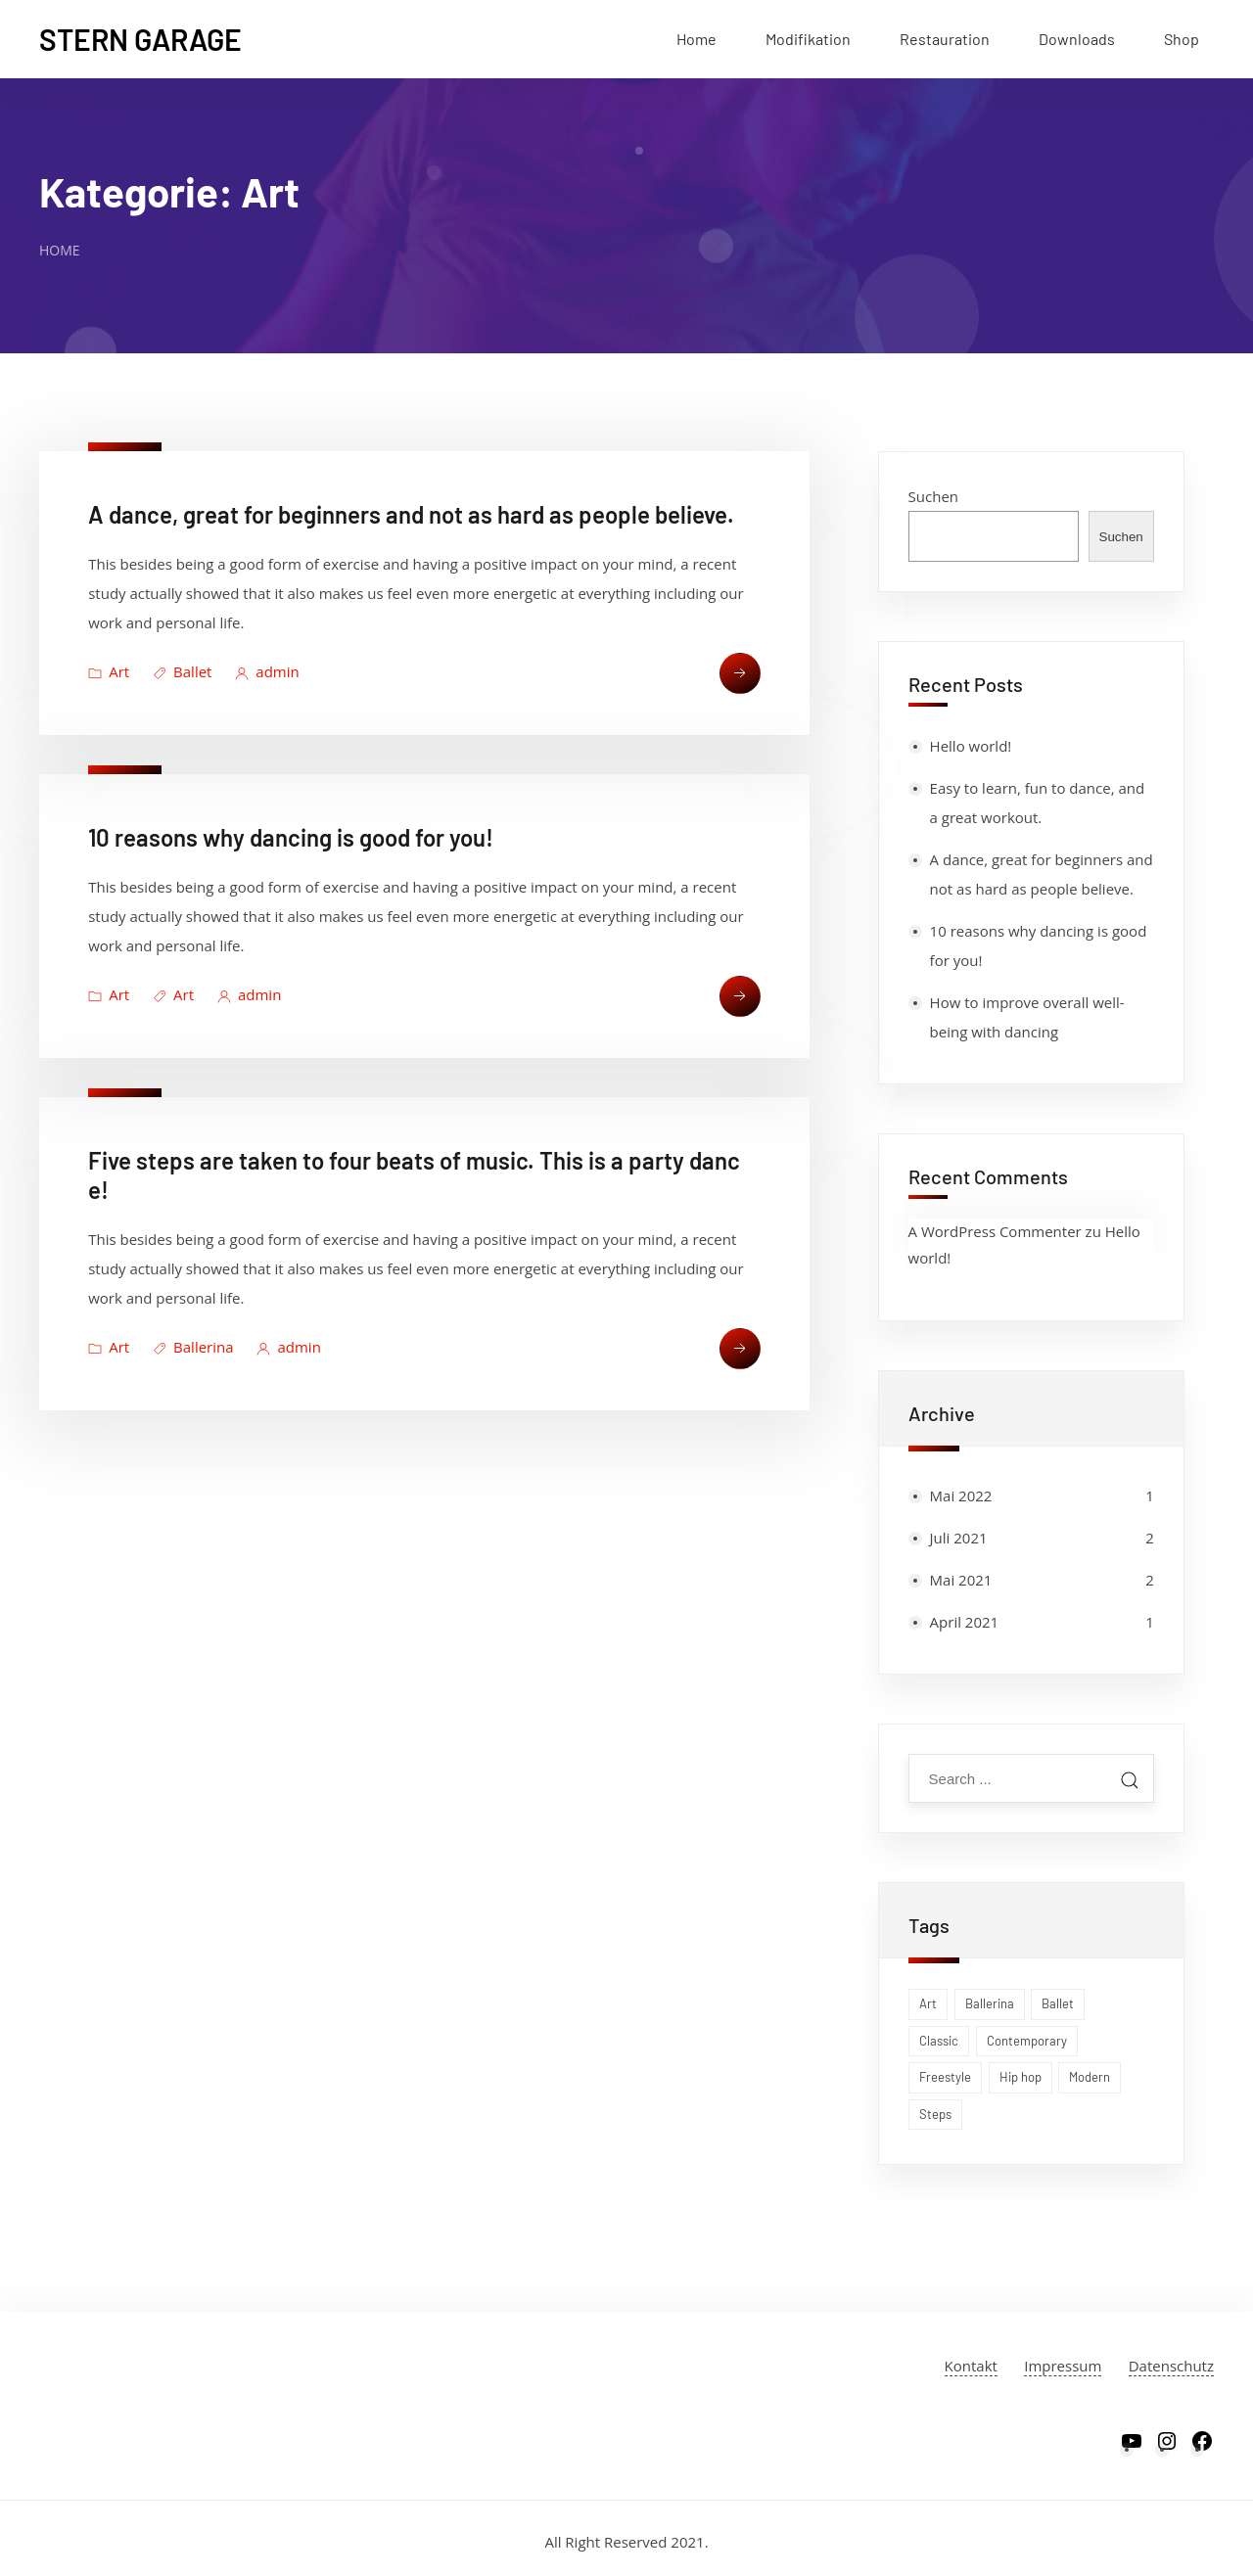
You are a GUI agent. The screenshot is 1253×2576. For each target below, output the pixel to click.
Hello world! (971, 746)
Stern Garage (140, 39)
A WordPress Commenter (995, 1231)
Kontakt (971, 2365)
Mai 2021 (961, 1579)
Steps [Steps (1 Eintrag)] (935, 2114)
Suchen (933, 496)
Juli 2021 (959, 1537)
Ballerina (203, 1347)
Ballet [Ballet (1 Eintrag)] (1058, 2003)
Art (119, 671)
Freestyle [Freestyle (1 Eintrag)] (945, 2077)
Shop (1181, 38)
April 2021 (964, 1622)
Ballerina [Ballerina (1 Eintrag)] (989, 2003)
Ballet (192, 671)
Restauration (945, 38)
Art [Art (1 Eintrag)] (928, 2003)
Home (696, 38)
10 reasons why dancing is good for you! (290, 837)
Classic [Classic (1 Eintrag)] (938, 2040)
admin (277, 671)
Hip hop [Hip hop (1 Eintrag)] (1020, 2077)
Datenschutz (1171, 2365)
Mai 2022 (961, 1495)
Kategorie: (169, 190)
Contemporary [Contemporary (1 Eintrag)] (1027, 2040)
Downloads (1077, 38)
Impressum (1062, 2365)
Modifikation (808, 38)
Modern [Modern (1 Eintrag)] (1089, 2077)
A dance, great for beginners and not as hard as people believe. (411, 514)
